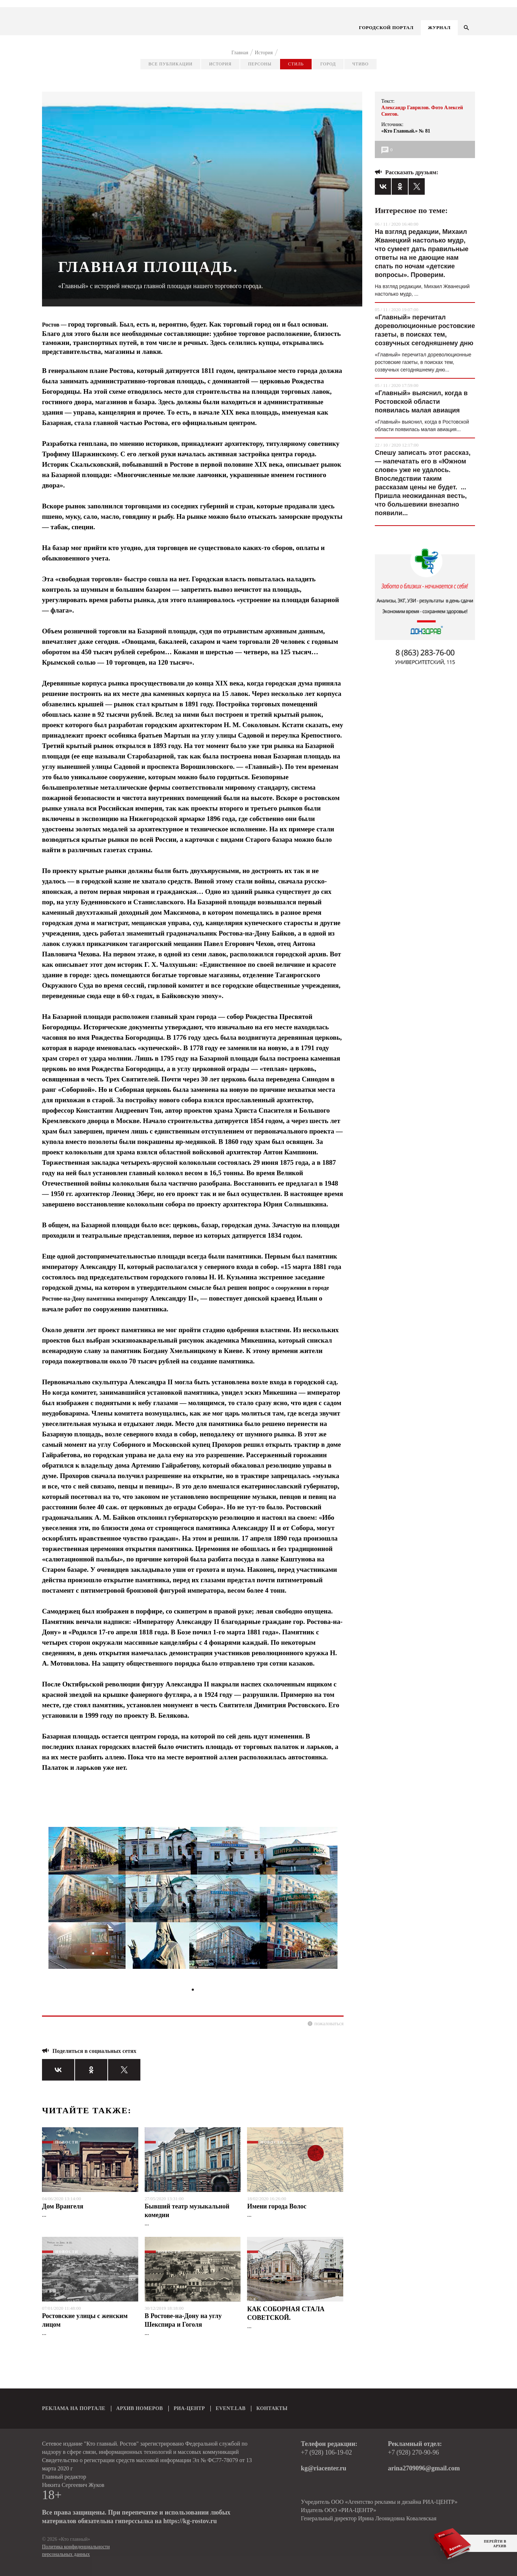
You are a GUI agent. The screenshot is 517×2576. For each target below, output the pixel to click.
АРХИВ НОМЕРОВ (139, 2408)
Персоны (259, 63)
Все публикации (170, 63)
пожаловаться (329, 2023)
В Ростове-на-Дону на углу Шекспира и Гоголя (183, 2320)
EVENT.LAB (231, 2408)
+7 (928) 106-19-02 (326, 2452)
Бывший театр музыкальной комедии (187, 2211)
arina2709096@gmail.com (424, 2468)
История (220, 63)
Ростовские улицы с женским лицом (84, 2320)
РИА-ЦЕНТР (189, 2408)
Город (328, 63)
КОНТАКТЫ (272, 2408)
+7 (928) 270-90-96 (413, 2452)
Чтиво (360, 63)
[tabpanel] (193, 1901)
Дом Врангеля (62, 2206)
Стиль (296, 63)
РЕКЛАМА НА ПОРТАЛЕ (74, 2408)
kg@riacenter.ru (323, 2468)
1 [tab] (193, 1990)
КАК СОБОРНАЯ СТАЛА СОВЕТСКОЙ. (285, 2313)
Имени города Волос (276, 2206)
